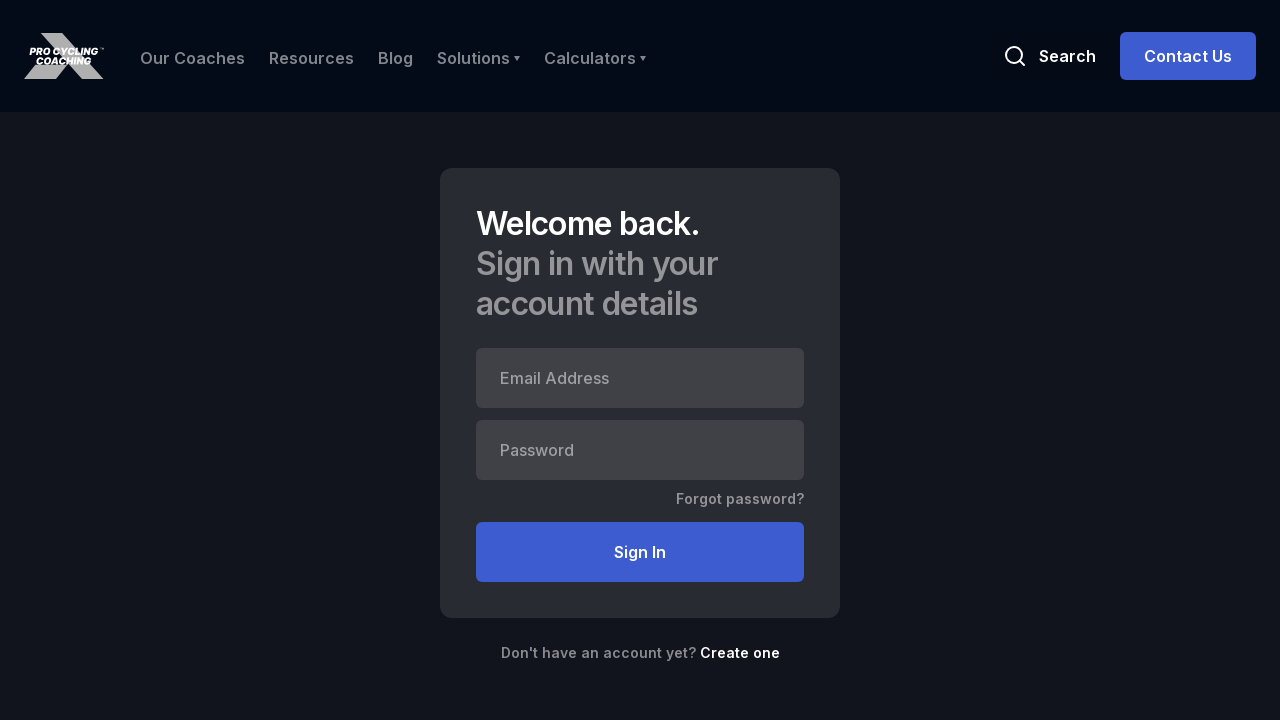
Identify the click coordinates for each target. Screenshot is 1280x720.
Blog (395, 58)
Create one (740, 652)
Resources (311, 58)
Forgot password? (740, 498)
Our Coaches (192, 58)
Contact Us (1188, 56)
